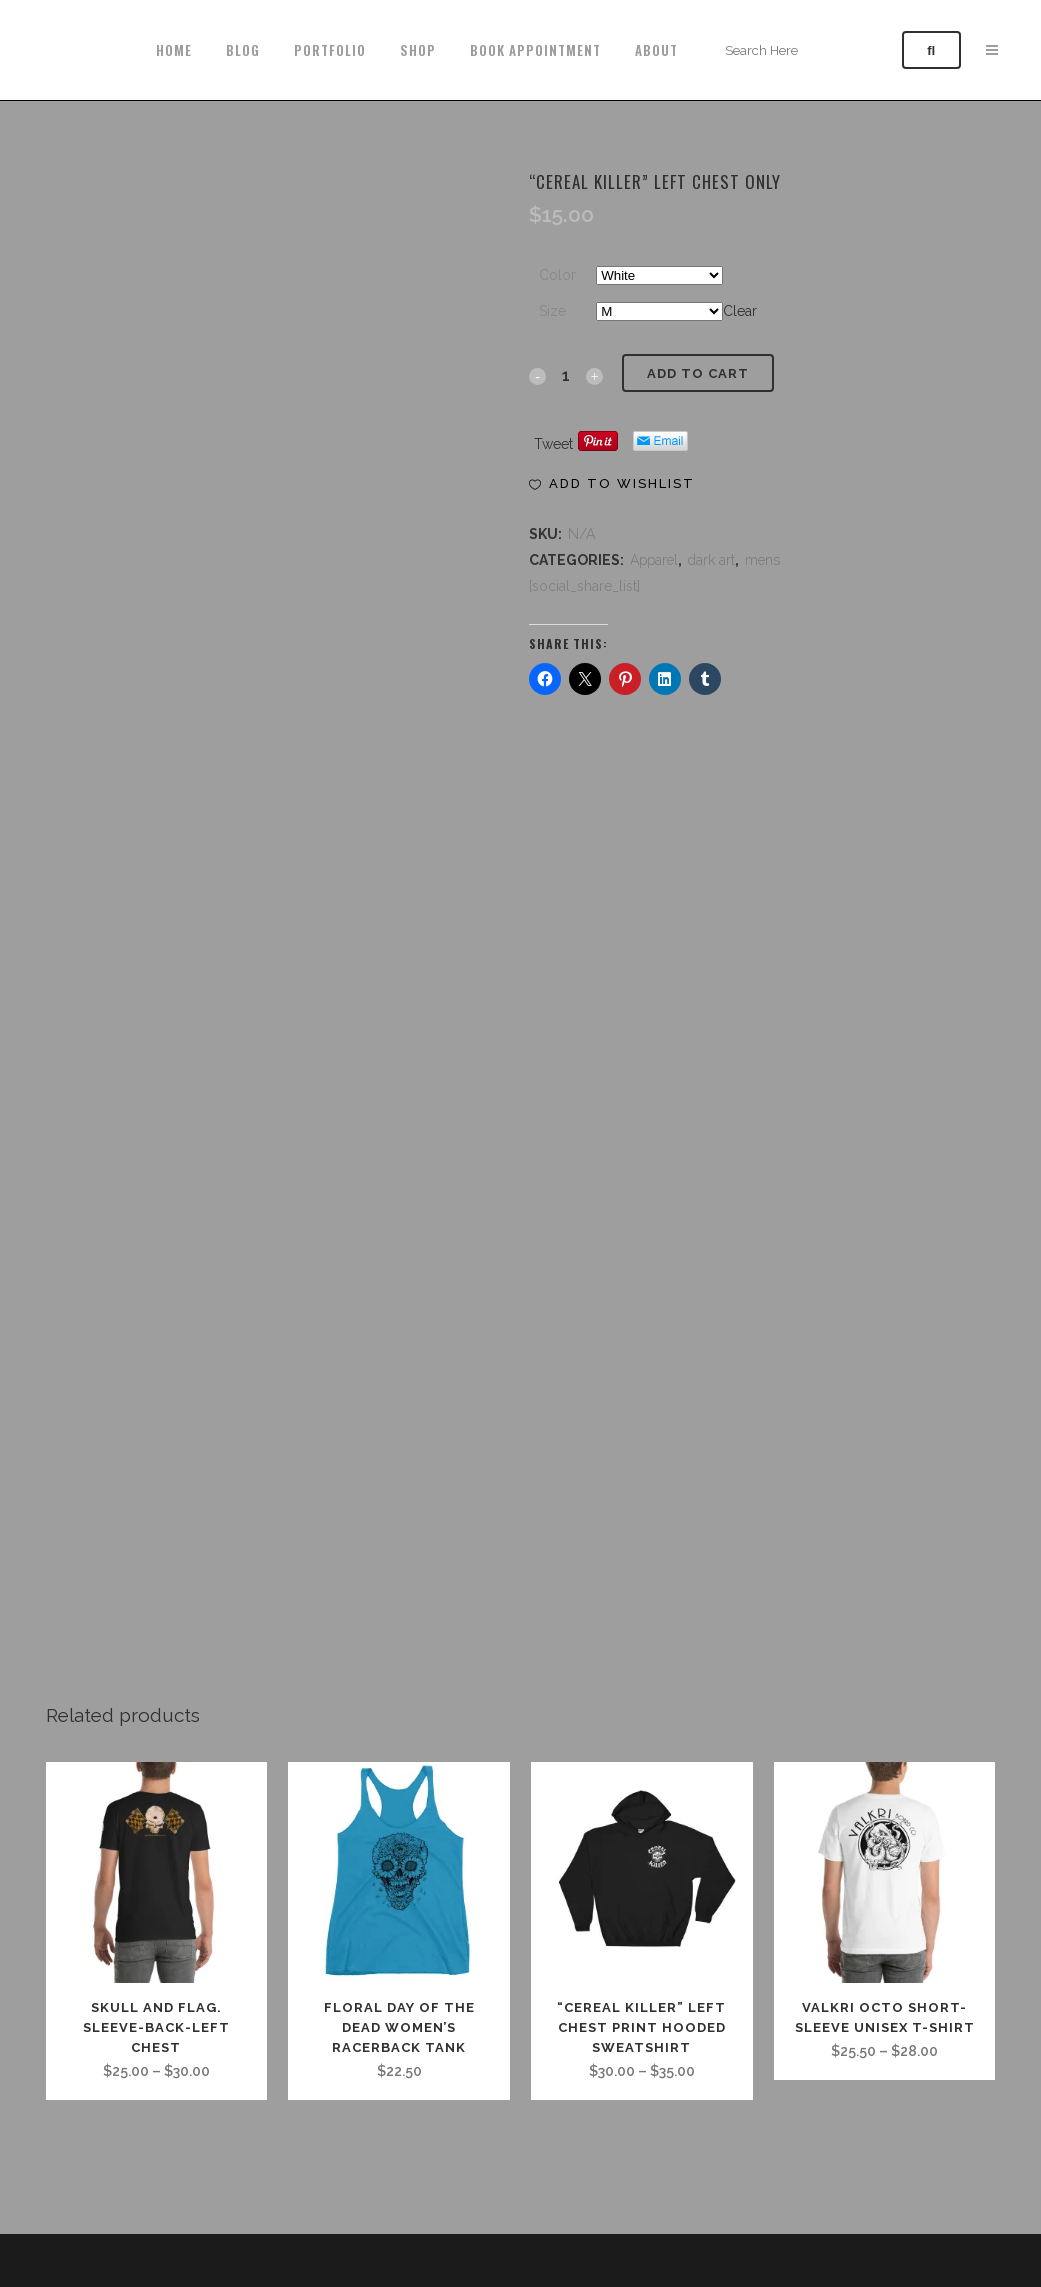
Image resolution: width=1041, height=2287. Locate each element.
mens (762, 560)
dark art (711, 560)
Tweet (553, 444)
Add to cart (698, 373)
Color (557, 275)
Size (552, 311)
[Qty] (566, 375)
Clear (740, 311)
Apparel (654, 560)
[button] (612, 484)
